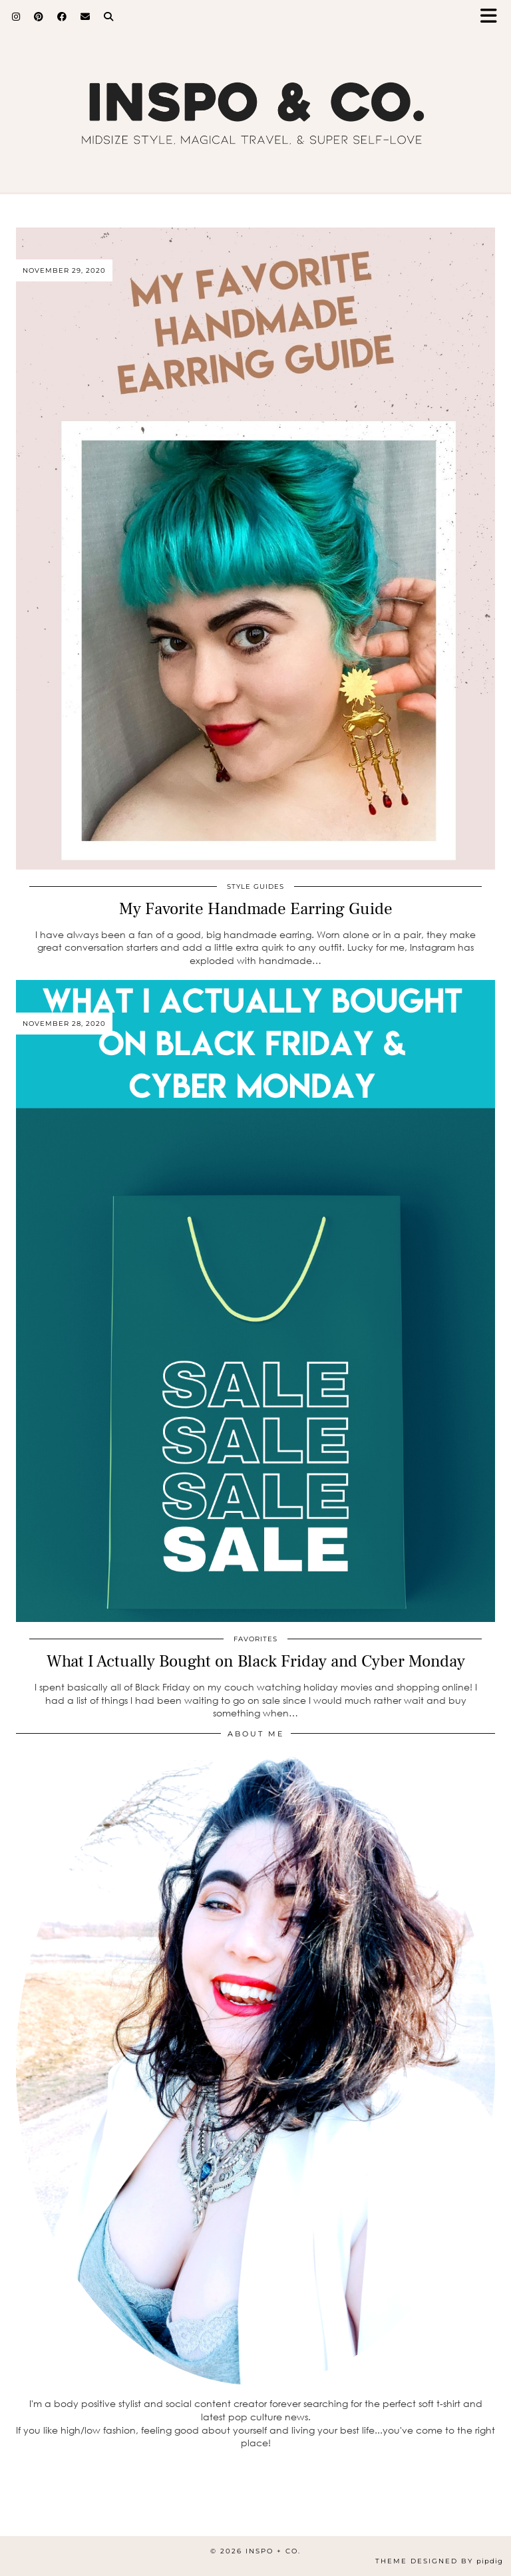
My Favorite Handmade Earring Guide (256, 908)
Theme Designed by (439, 2561)
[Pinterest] (39, 17)
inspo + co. (273, 2551)
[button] (493, 17)
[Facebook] (62, 17)
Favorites (255, 1639)
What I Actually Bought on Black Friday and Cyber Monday (256, 1661)
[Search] (109, 17)
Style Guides (255, 886)
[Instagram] (16, 17)
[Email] (85, 17)
